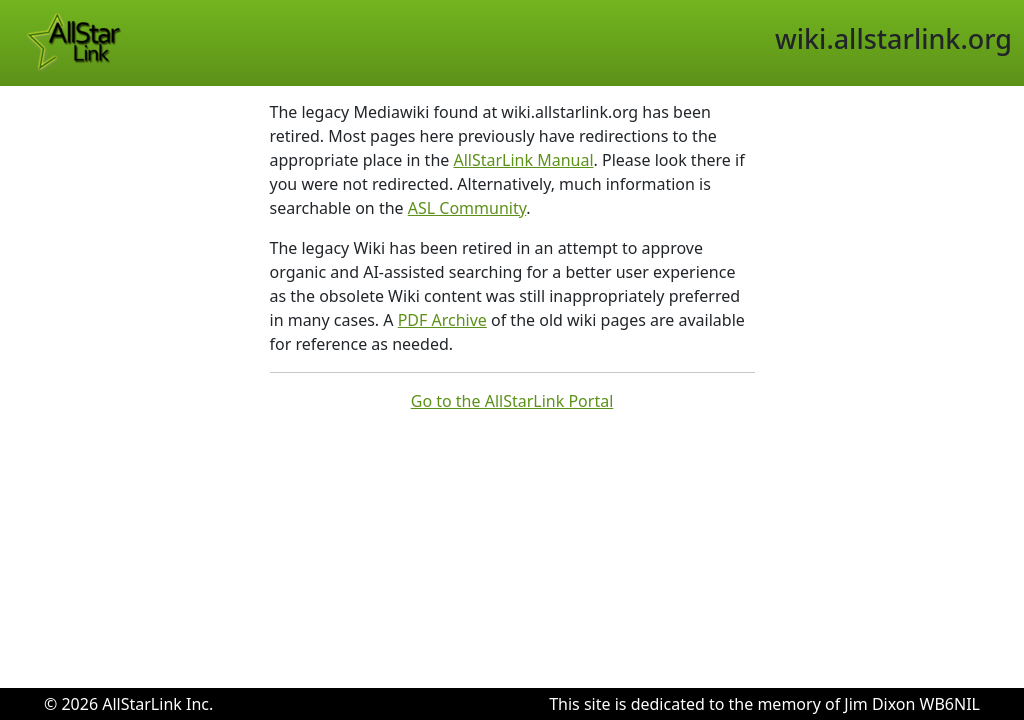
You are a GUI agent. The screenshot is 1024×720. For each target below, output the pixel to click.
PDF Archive (442, 320)
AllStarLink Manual (523, 160)
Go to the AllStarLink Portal (512, 401)
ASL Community (467, 208)
